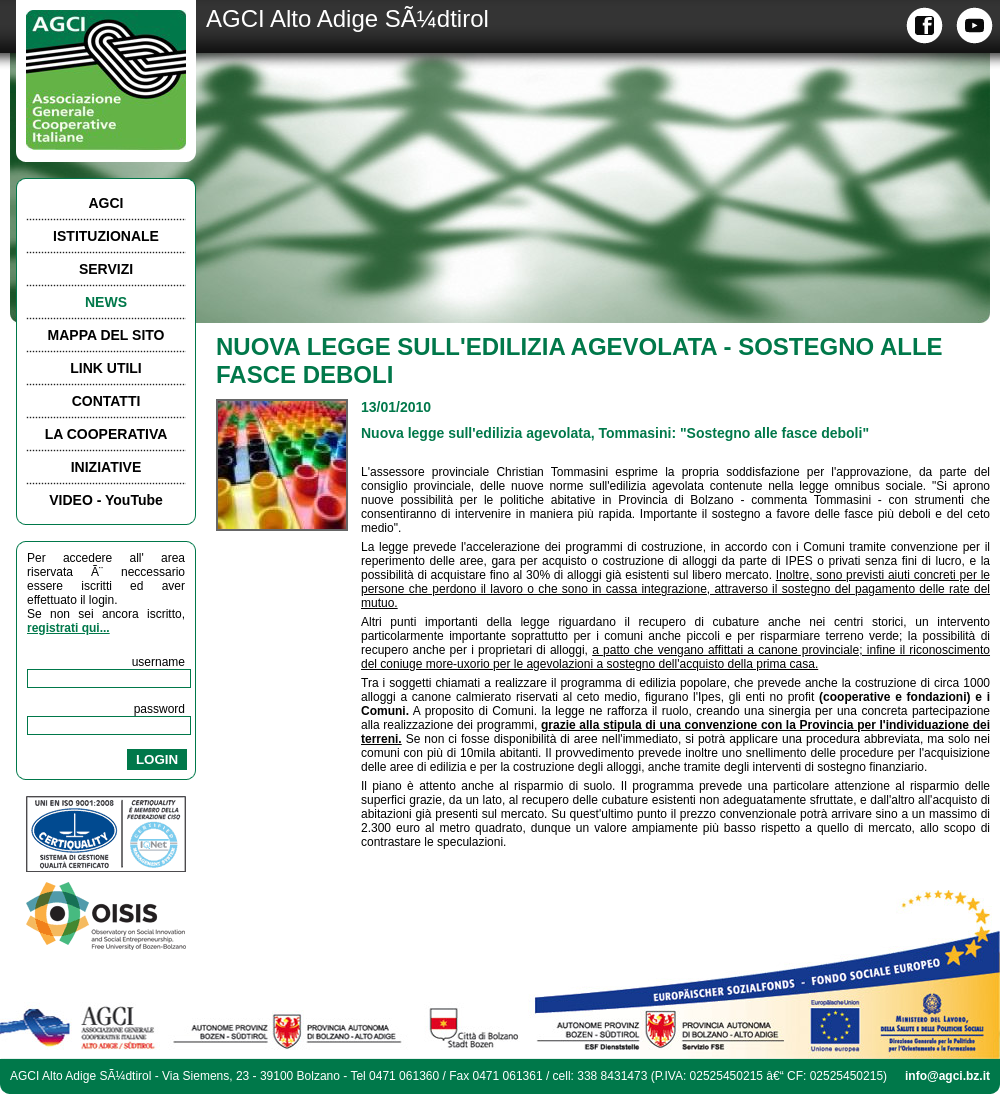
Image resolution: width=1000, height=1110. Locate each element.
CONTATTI (106, 401)
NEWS (106, 302)
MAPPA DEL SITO (106, 335)
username (158, 662)
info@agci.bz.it (947, 1076)
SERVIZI (106, 269)
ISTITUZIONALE (106, 236)
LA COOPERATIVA (106, 434)
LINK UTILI (106, 368)
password (159, 709)
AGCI (106, 203)
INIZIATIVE (106, 467)
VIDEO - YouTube (106, 500)
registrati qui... (68, 628)
